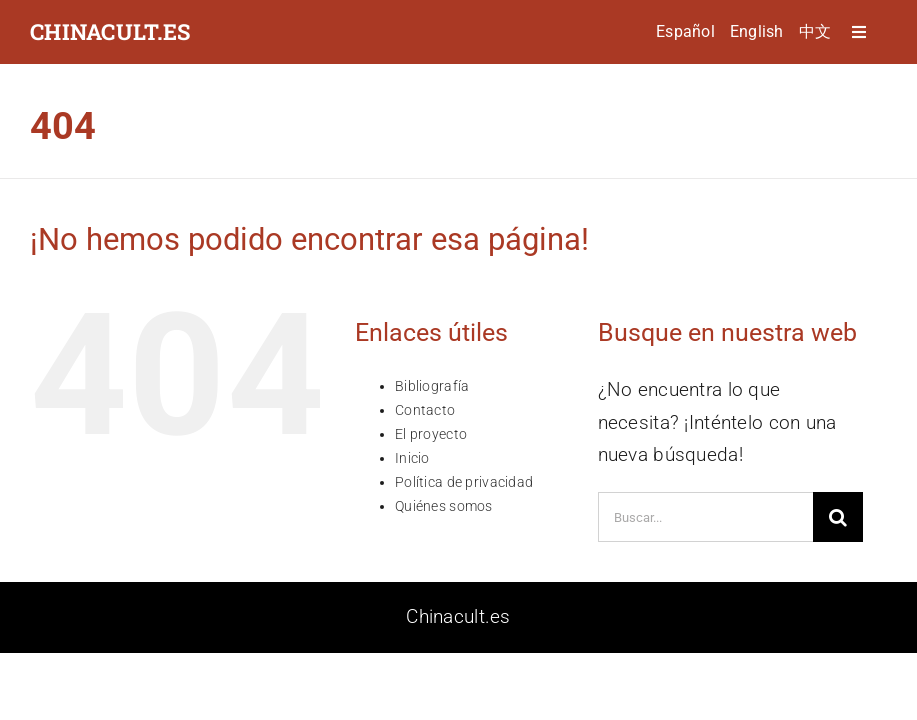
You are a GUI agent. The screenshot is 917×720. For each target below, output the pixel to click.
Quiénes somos (444, 506)
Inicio (412, 458)
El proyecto (431, 434)
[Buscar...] (706, 517)
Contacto (425, 410)
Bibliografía (432, 386)
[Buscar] (838, 517)
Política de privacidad (464, 482)
